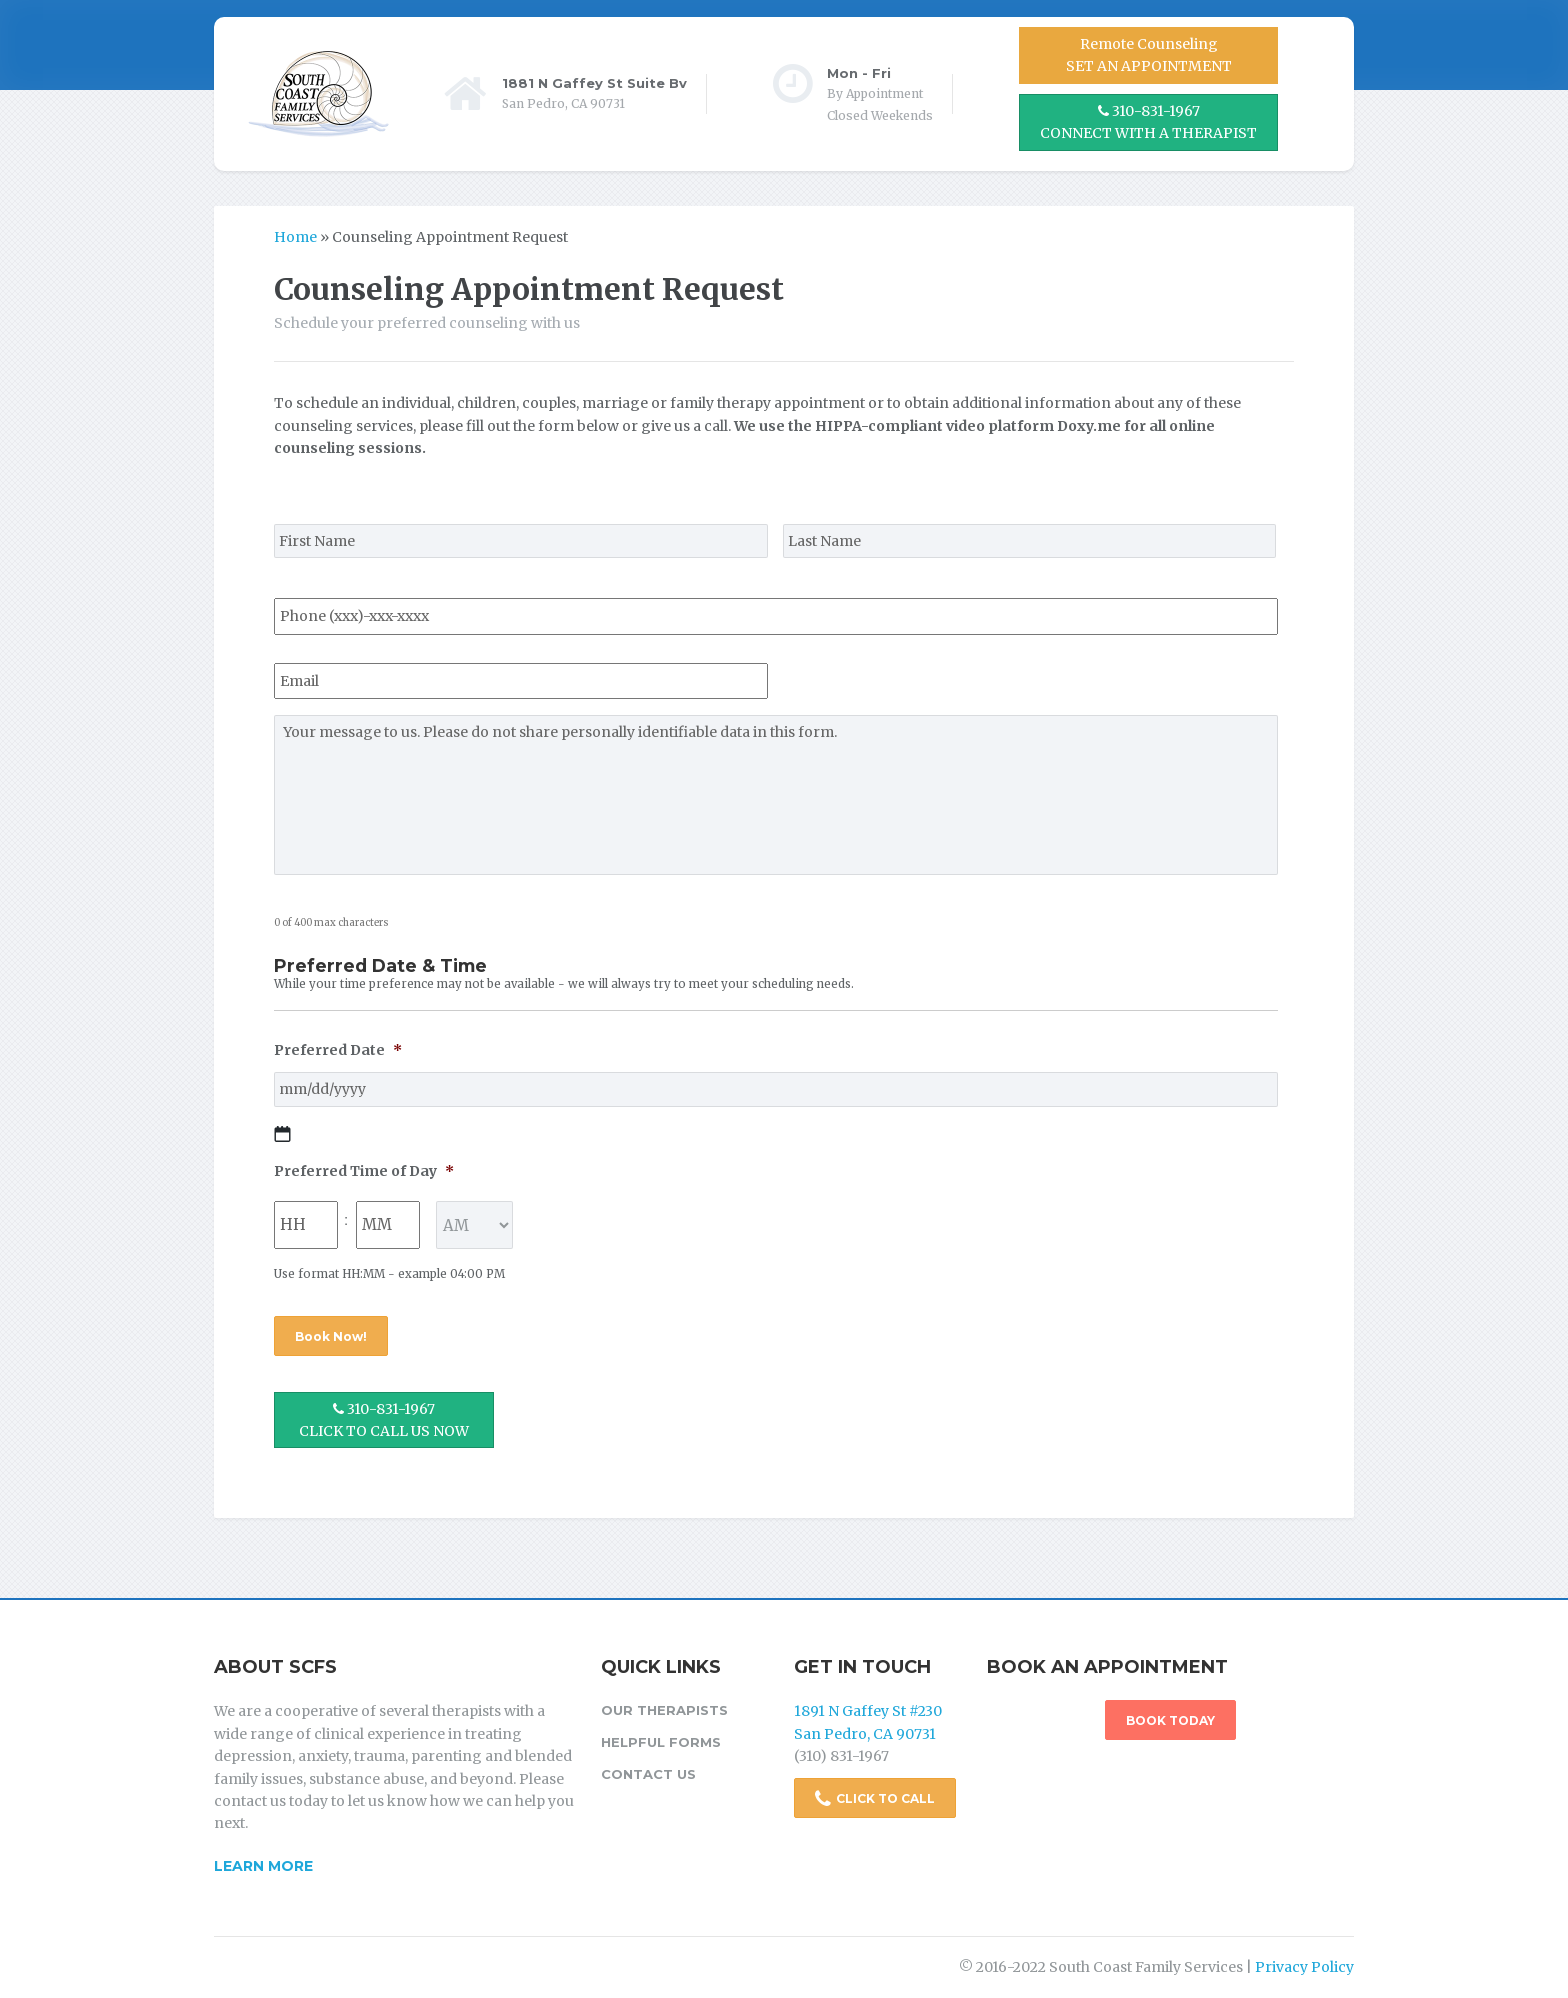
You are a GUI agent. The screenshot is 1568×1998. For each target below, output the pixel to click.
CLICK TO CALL (875, 1799)
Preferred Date (338, 1050)
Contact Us (648, 1774)
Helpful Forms (661, 1742)
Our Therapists (664, 1710)
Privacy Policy (1304, 1967)
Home (295, 237)
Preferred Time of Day (364, 1171)
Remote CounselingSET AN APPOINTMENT (1149, 55)
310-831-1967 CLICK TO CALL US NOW (384, 1420)
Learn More (263, 1866)
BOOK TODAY (1170, 1720)
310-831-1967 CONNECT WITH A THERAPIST (1148, 122)
